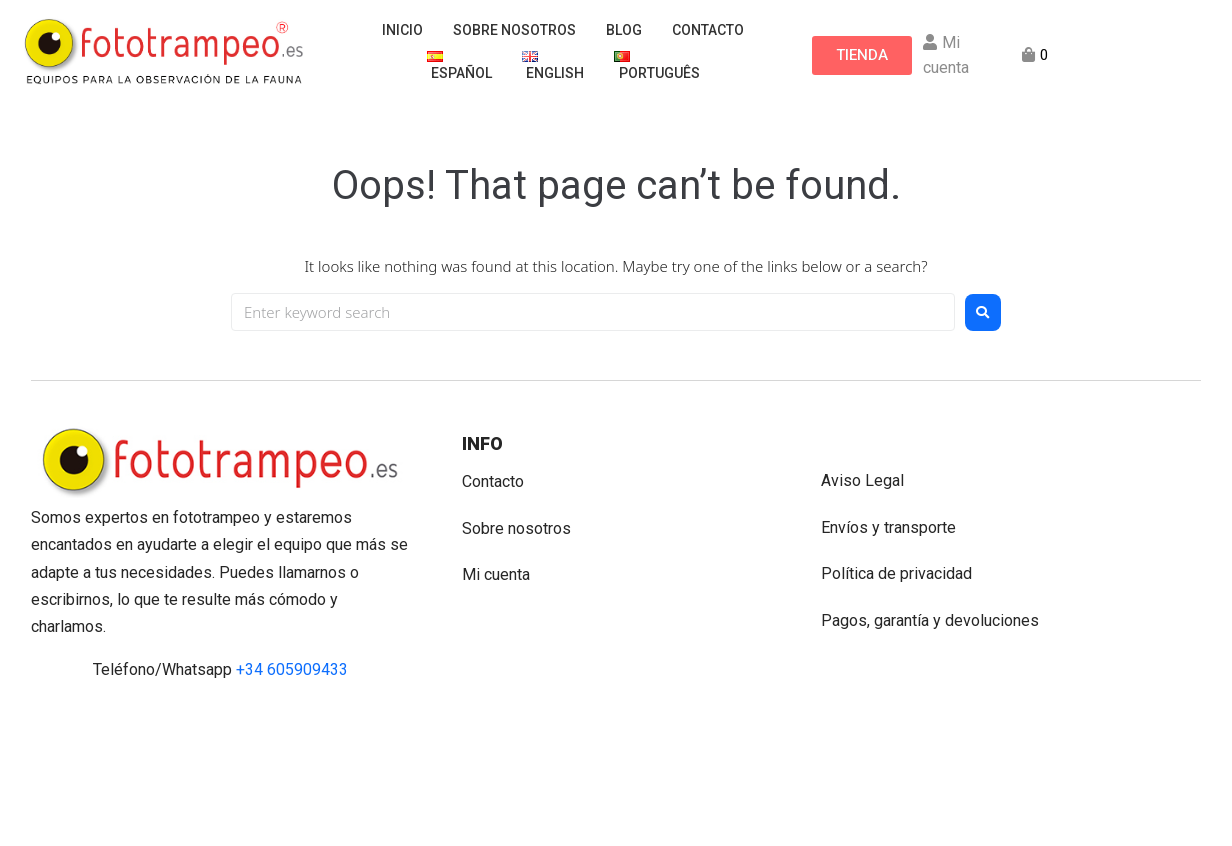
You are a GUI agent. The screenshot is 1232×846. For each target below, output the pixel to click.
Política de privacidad (896, 573)
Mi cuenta (496, 574)
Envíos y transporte (888, 527)
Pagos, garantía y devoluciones (930, 620)
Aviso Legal (862, 480)
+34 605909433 (292, 669)
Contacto (493, 481)
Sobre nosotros (516, 528)
